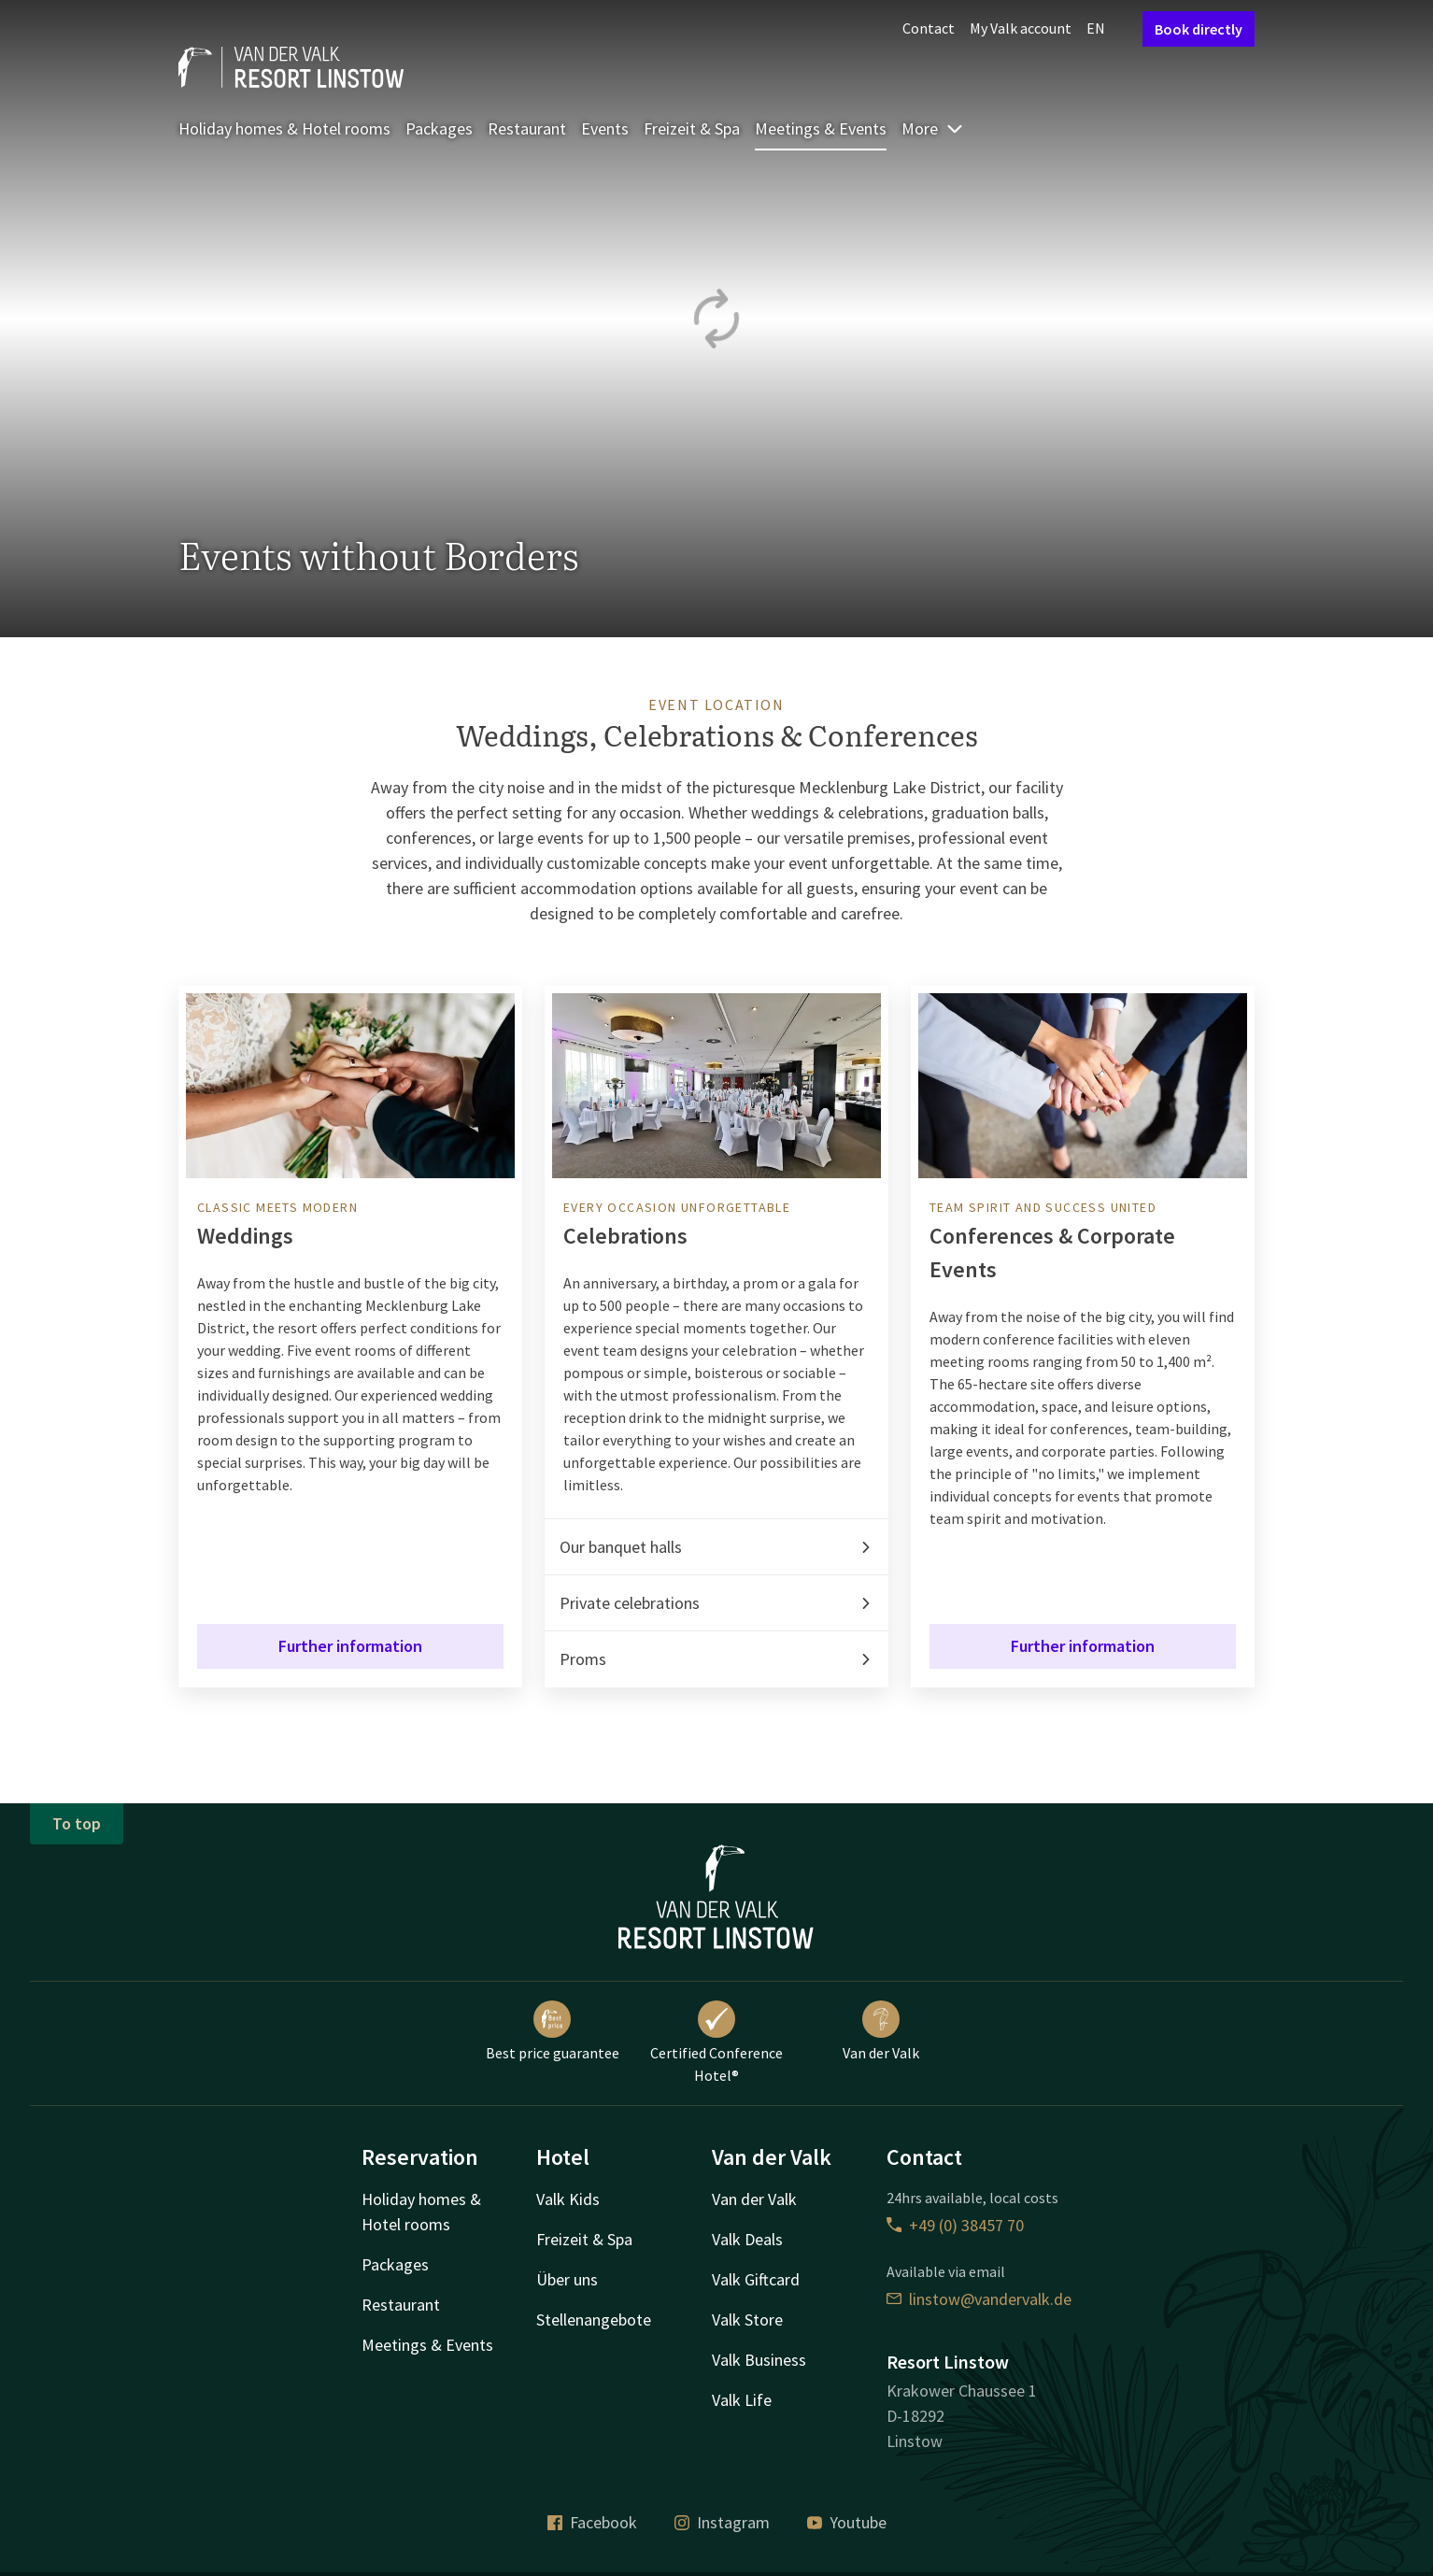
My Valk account (1020, 28)
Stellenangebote (593, 2319)
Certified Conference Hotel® (716, 2042)
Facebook (592, 2522)
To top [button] (76, 1823)
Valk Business (759, 2359)
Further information (350, 1646)
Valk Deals (747, 2239)
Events (605, 128)
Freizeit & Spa (692, 128)
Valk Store (747, 2319)
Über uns (567, 2279)
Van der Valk (881, 2031)
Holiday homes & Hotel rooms (284, 128)
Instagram (722, 2522)
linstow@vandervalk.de (979, 2299)
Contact (928, 28)
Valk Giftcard (756, 2279)
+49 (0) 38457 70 (955, 2225)
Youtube (847, 2522)
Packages (439, 128)
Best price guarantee (552, 2031)
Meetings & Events (821, 128)
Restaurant (527, 128)
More (932, 128)
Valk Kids (568, 2199)
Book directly (1198, 29)
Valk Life (742, 2400)
